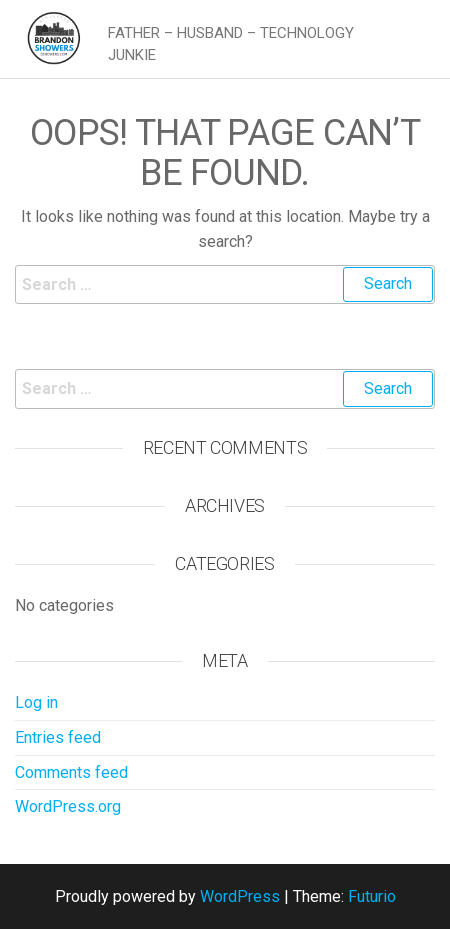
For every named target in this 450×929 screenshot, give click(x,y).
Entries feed (58, 737)
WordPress (240, 896)
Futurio (372, 896)
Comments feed (71, 772)
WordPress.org (68, 806)
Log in (36, 702)
